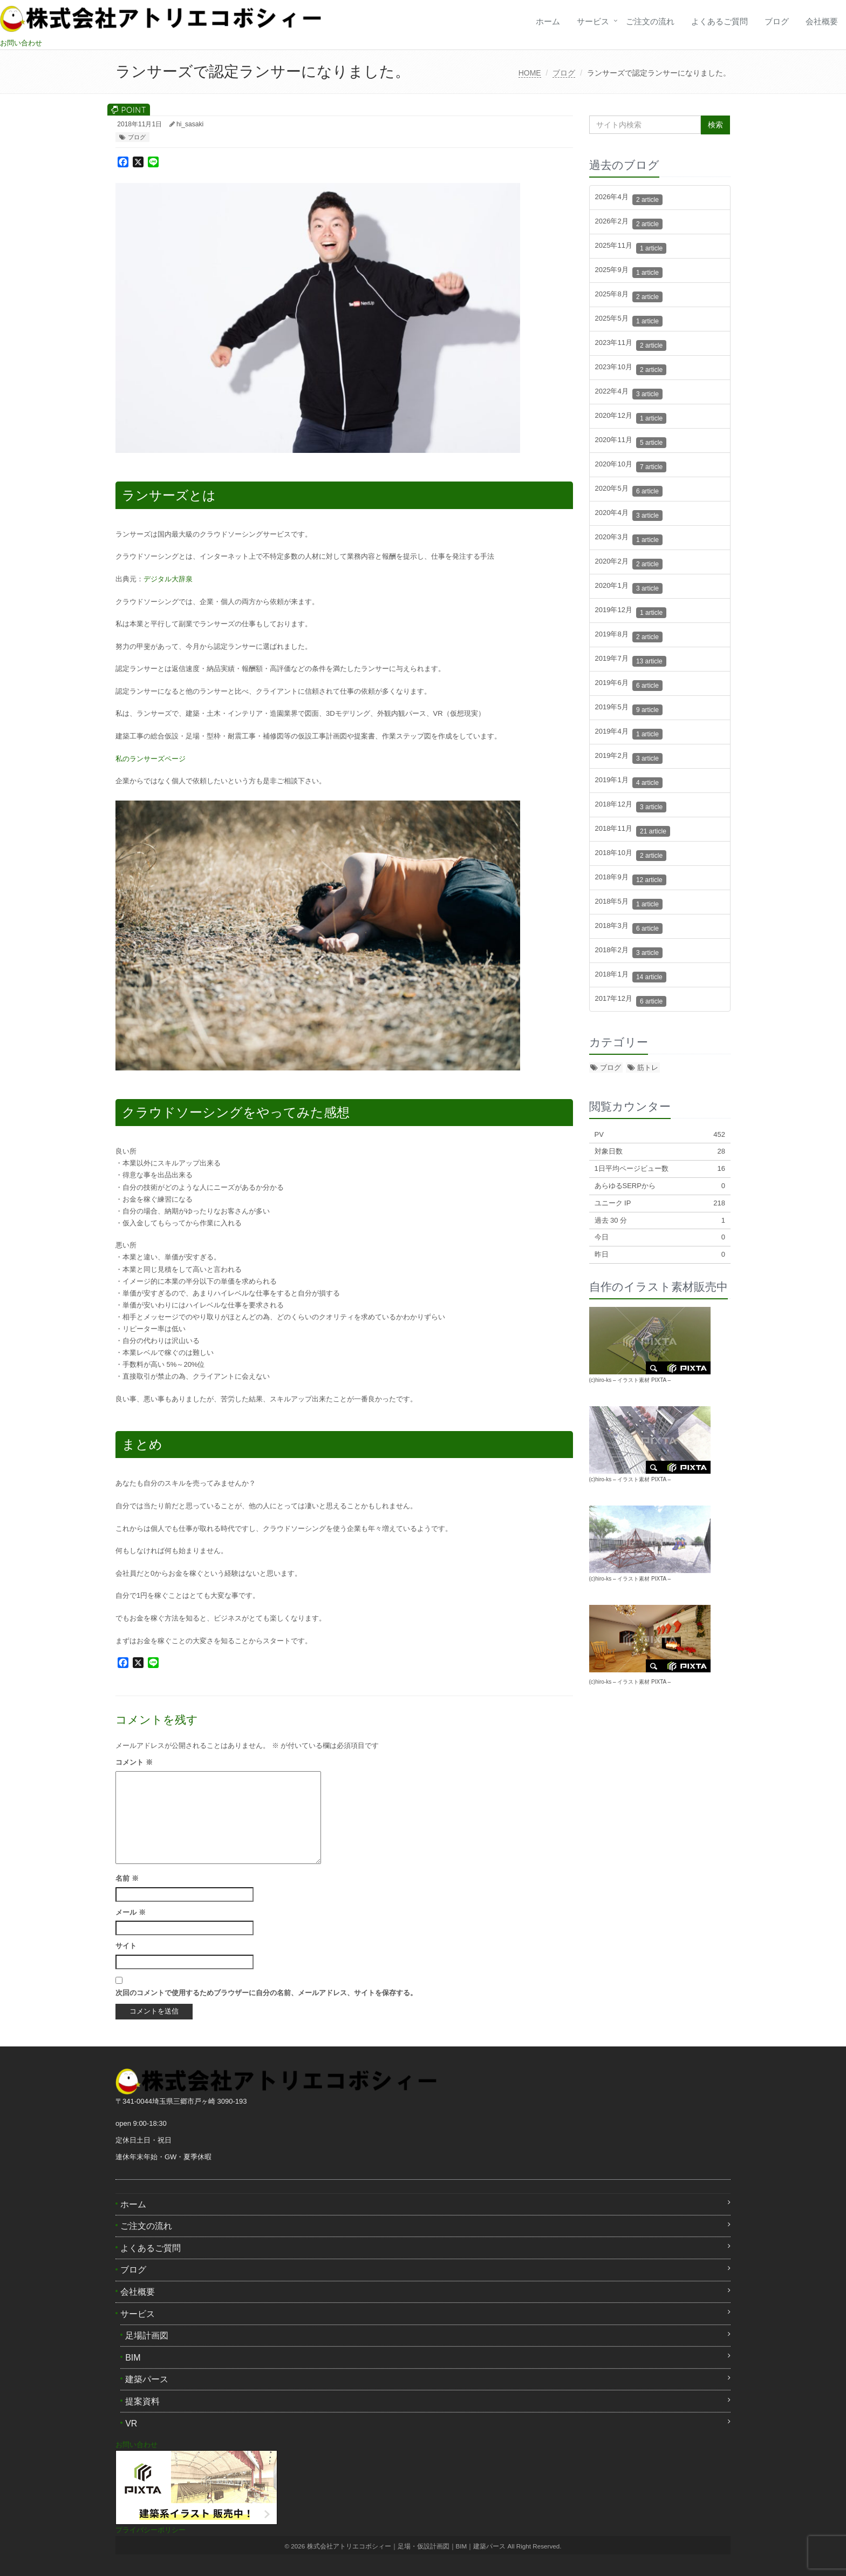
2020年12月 (631, 417)
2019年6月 (629, 685)
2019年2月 (629, 757)
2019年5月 (629, 709)
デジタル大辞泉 (168, 579)
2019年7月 (630, 660)
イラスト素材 (633, 1380)
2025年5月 (629, 320)
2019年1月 (629, 782)
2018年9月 (630, 879)
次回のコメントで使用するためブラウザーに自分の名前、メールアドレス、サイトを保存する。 (266, 1993)
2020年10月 (631, 466)
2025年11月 (631, 247)
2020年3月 (629, 539)
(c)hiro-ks (600, 1380)
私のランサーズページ (150, 759)
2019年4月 (629, 733)
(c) (600, 1682)
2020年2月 (629, 563)
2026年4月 (629, 199)
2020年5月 (629, 490)
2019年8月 (629, 636)
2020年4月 (629, 515)
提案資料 (142, 2401)
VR (131, 2423)
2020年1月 (629, 587)
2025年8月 (629, 296)
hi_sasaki (189, 124)
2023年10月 (631, 369)
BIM (132, 2357)
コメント (134, 1762)
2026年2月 (629, 223)
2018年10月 (631, 855)
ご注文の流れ (650, 21)
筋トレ (647, 1067)
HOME (529, 73)
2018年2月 (629, 952)
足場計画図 (146, 2335)
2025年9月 (629, 272)
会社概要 (822, 21)
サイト (126, 1946)
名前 (127, 1878)
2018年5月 (629, 903)
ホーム (548, 21)
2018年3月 (629, 927)
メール (130, 1912)
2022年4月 (629, 393)
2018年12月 (631, 806)
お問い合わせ (21, 43)
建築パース (146, 2379)
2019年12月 (631, 612)
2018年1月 (630, 976)
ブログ (777, 21)
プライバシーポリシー (150, 2530)
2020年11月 (631, 442)
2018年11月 (632, 830)
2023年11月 (631, 344)
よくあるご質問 (719, 21)
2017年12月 (631, 1000)
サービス (593, 21)
